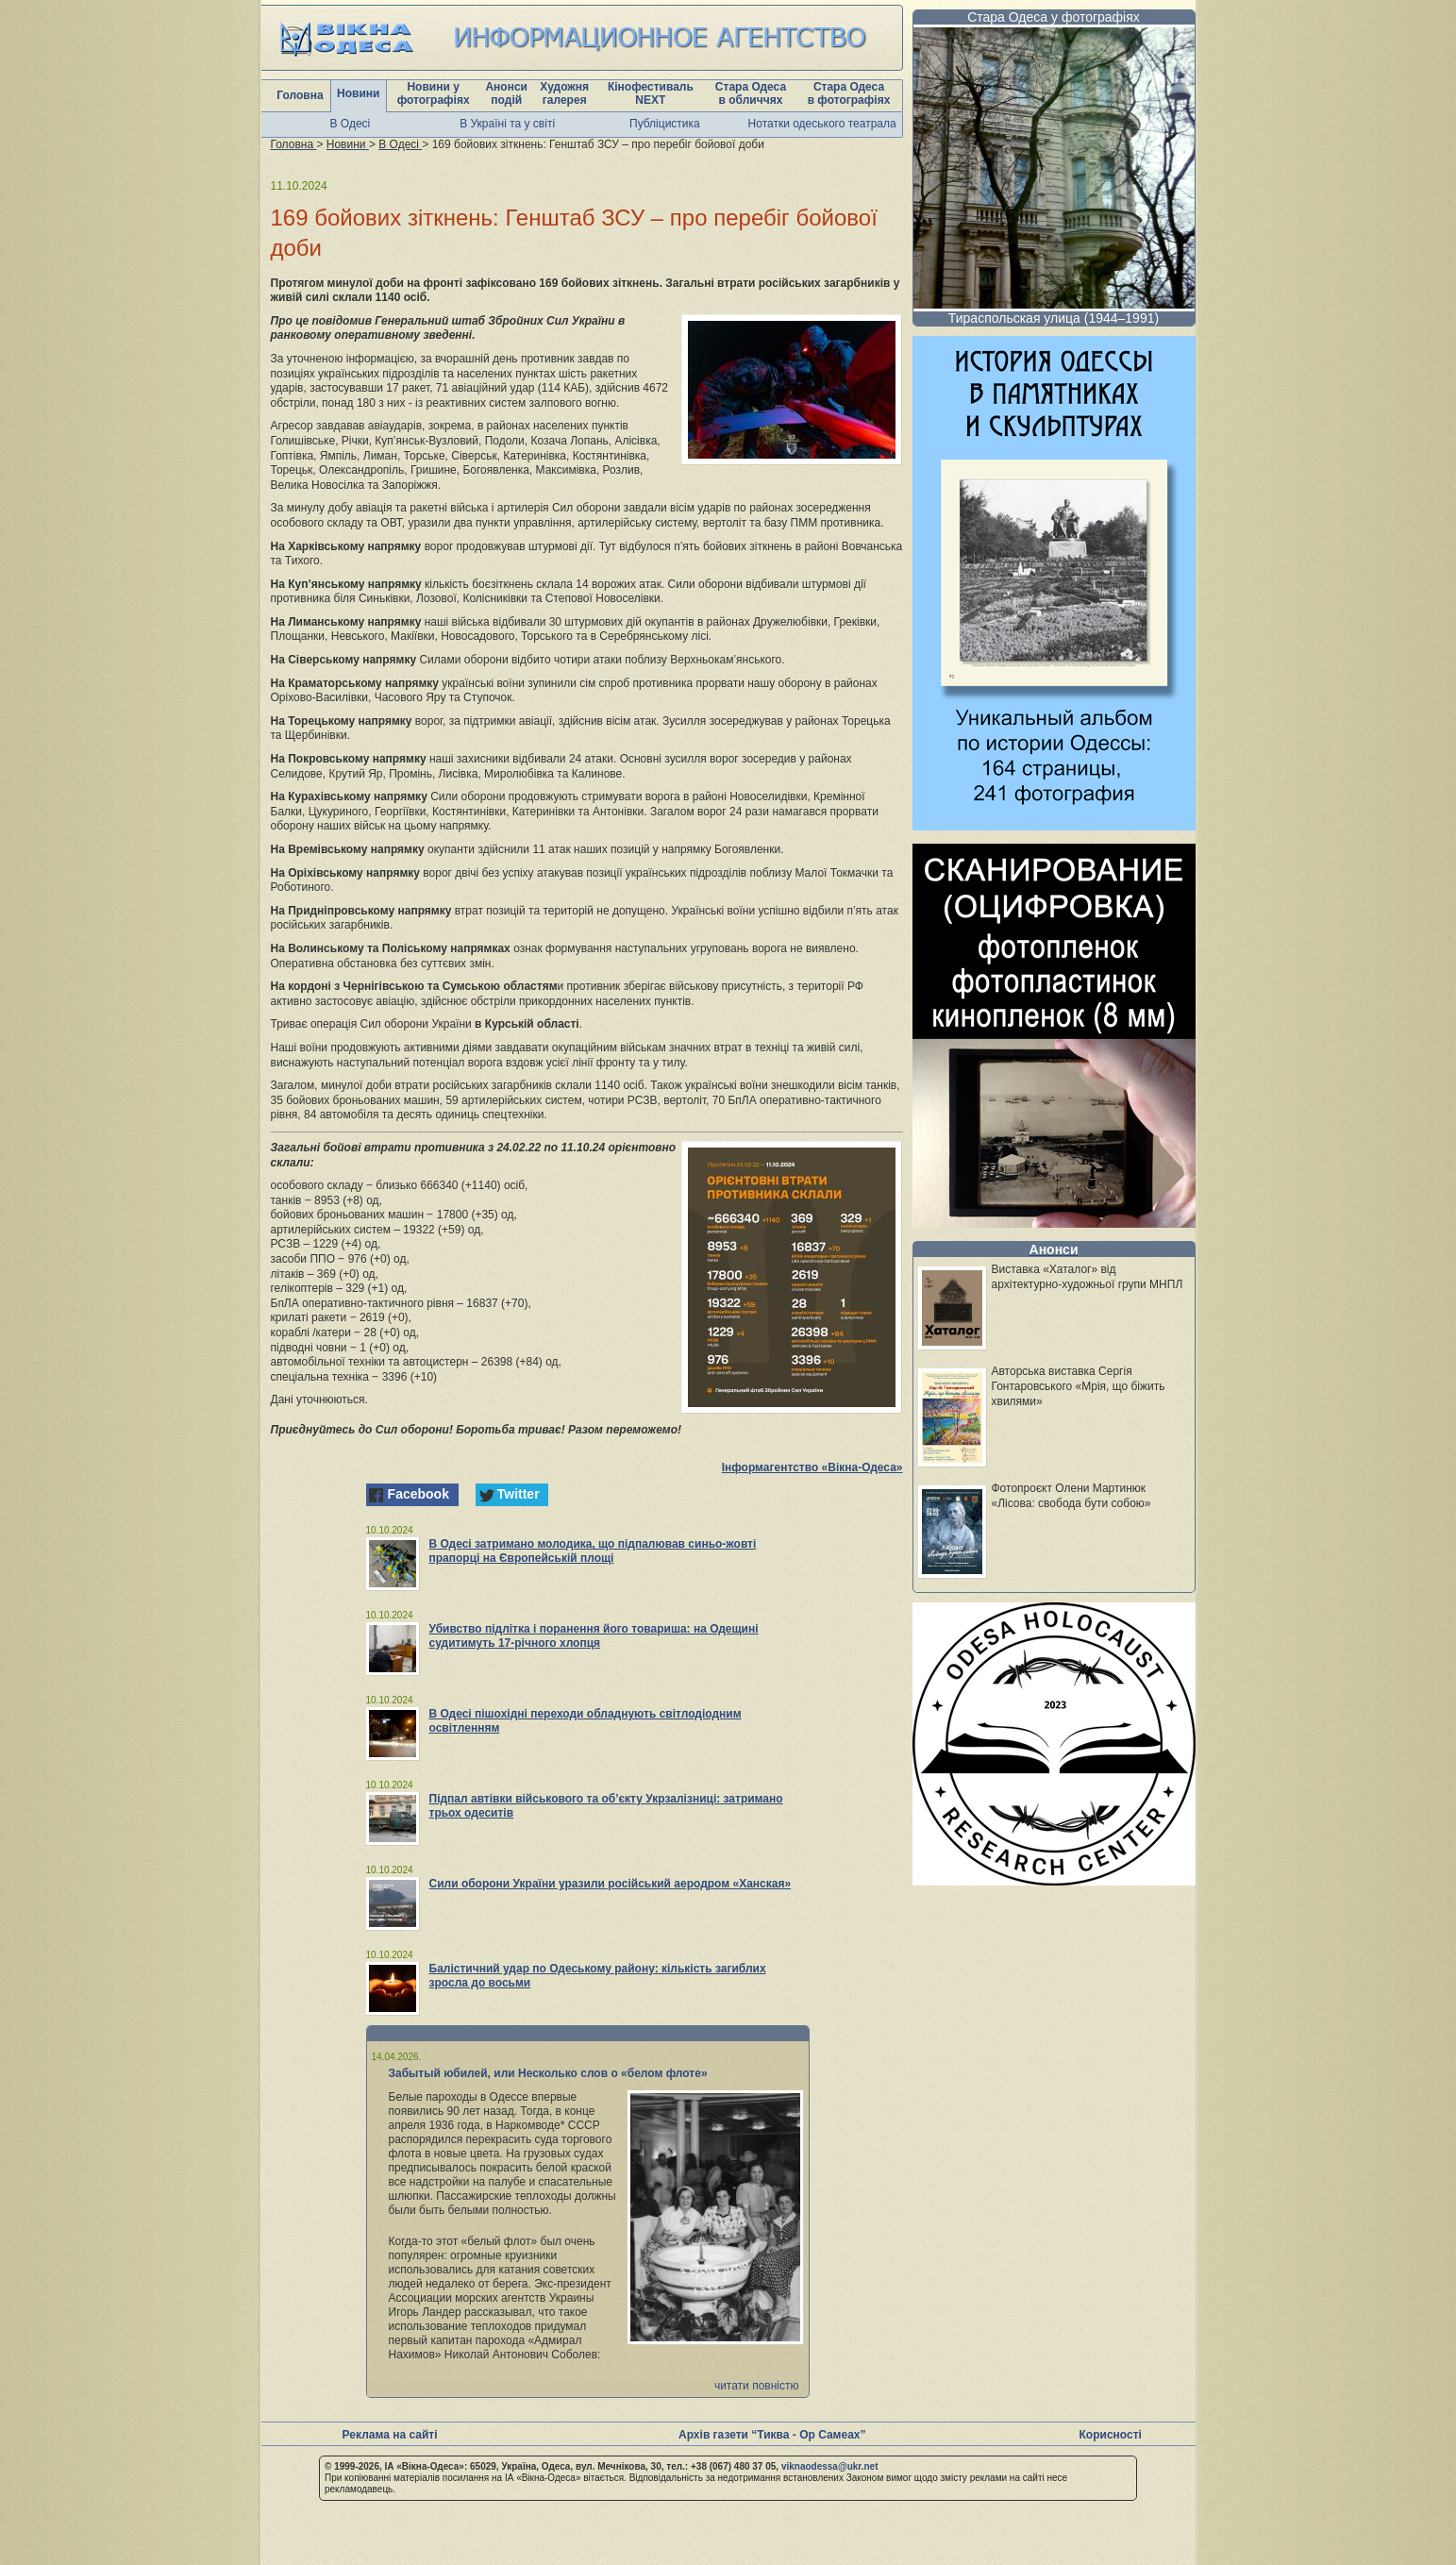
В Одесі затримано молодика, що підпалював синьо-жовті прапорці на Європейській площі (593, 1551)
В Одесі (350, 123)
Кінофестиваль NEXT (651, 93)
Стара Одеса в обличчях (750, 93)
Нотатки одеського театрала (822, 123)
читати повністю (756, 2385)
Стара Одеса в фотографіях (849, 93)
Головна (299, 95)
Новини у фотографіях (433, 93)
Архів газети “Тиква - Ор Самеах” (771, 2434)
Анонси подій (506, 93)
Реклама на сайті (390, 2434)
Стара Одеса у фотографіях (1053, 17)
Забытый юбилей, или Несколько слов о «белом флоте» (548, 2073)
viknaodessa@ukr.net (830, 2466)
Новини (358, 93)
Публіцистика (664, 123)
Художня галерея (564, 93)
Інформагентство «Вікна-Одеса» (812, 1467)
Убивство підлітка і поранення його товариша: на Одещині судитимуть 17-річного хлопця (594, 1636)
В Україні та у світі (507, 123)
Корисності (1110, 2434)
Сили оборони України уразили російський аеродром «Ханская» (610, 1883)
